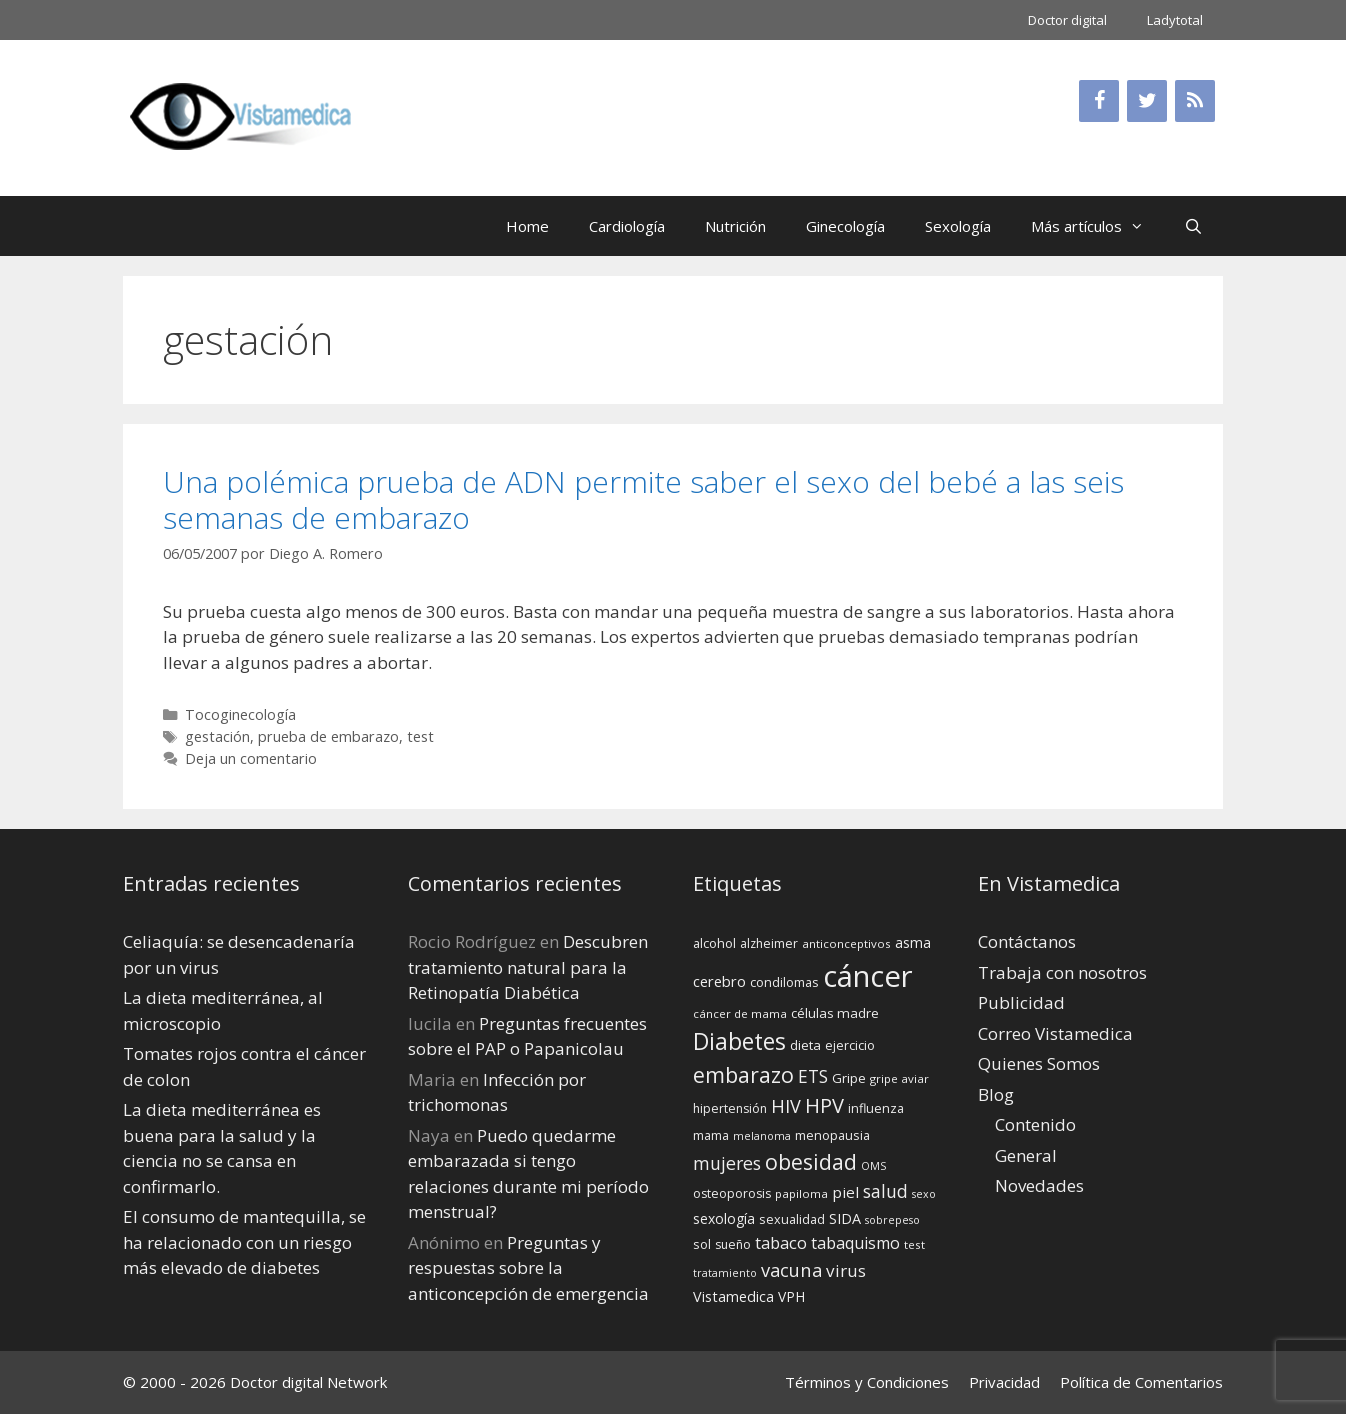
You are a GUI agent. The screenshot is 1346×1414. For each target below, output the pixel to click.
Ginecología (845, 226)
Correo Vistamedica (1055, 1033)
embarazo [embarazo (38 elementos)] (743, 1074)
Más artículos (1097, 226)
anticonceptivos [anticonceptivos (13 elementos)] (846, 943)
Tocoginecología (240, 714)
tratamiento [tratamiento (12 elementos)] (725, 1273)
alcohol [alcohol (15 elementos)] (714, 943)
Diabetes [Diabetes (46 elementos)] (739, 1041)
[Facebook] (1099, 101)
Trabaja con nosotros (1062, 972)
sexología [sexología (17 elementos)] (724, 1218)
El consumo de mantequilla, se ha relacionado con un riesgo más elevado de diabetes (244, 1242)
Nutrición (735, 226)
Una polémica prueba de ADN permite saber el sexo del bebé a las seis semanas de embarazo (643, 499)
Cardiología (627, 226)
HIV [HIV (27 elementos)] (786, 1106)
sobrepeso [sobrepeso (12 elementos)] (892, 1220)
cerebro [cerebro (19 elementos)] (719, 981)
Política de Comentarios (1141, 1382)
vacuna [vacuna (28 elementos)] (791, 1269)
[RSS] (1195, 101)
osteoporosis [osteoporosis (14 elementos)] (732, 1193)
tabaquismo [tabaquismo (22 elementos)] (855, 1243)
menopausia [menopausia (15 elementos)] (832, 1135)
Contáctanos (1027, 941)
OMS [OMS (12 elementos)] (873, 1166)
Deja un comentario (251, 758)
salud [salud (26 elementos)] (885, 1191)
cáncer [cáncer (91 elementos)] (868, 976)
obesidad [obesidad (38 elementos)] (811, 1161)
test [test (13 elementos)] (914, 1244)
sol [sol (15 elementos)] (702, 1244)
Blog (996, 1094)
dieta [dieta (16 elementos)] (805, 1045)
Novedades (1039, 1185)
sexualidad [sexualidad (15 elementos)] (792, 1219)
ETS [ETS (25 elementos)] (813, 1076)
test (420, 736)
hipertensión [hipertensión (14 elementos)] (730, 1108)
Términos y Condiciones (867, 1382)
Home (527, 226)
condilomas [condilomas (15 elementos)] (784, 982)
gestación (217, 736)
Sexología (958, 226)
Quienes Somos (1039, 1063)
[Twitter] (1147, 101)
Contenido (1035, 1124)
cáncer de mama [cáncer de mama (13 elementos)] (740, 1013)
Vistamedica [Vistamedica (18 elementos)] (733, 1296)
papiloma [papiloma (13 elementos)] (801, 1193)
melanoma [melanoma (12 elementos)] (762, 1136)
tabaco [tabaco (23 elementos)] (781, 1242)
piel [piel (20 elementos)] (845, 1192)
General (1026, 1155)
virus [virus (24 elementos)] (846, 1270)
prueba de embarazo (328, 736)
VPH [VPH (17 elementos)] (791, 1296)
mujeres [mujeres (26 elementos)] (727, 1163)
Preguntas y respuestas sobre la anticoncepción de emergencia (528, 1268)
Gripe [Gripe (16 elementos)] (849, 1078)
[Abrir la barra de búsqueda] (1193, 226)
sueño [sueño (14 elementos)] (733, 1244)
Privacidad (1004, 1382)
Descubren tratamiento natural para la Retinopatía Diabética (528, 967)
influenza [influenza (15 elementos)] (876, 1108)
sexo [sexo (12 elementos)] (924, 1194)
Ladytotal (1175, 20)
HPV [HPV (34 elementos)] (824, 1105)
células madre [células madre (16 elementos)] (835, 1013)
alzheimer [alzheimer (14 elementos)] (769, 943)
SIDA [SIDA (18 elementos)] (845, 1218)
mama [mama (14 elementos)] (711, 1135)
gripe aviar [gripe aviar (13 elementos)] (899, 1078)
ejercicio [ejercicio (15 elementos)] (850, 1045)
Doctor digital (1067, 20)
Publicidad (1021, 1002)
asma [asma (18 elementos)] (913, 942)
